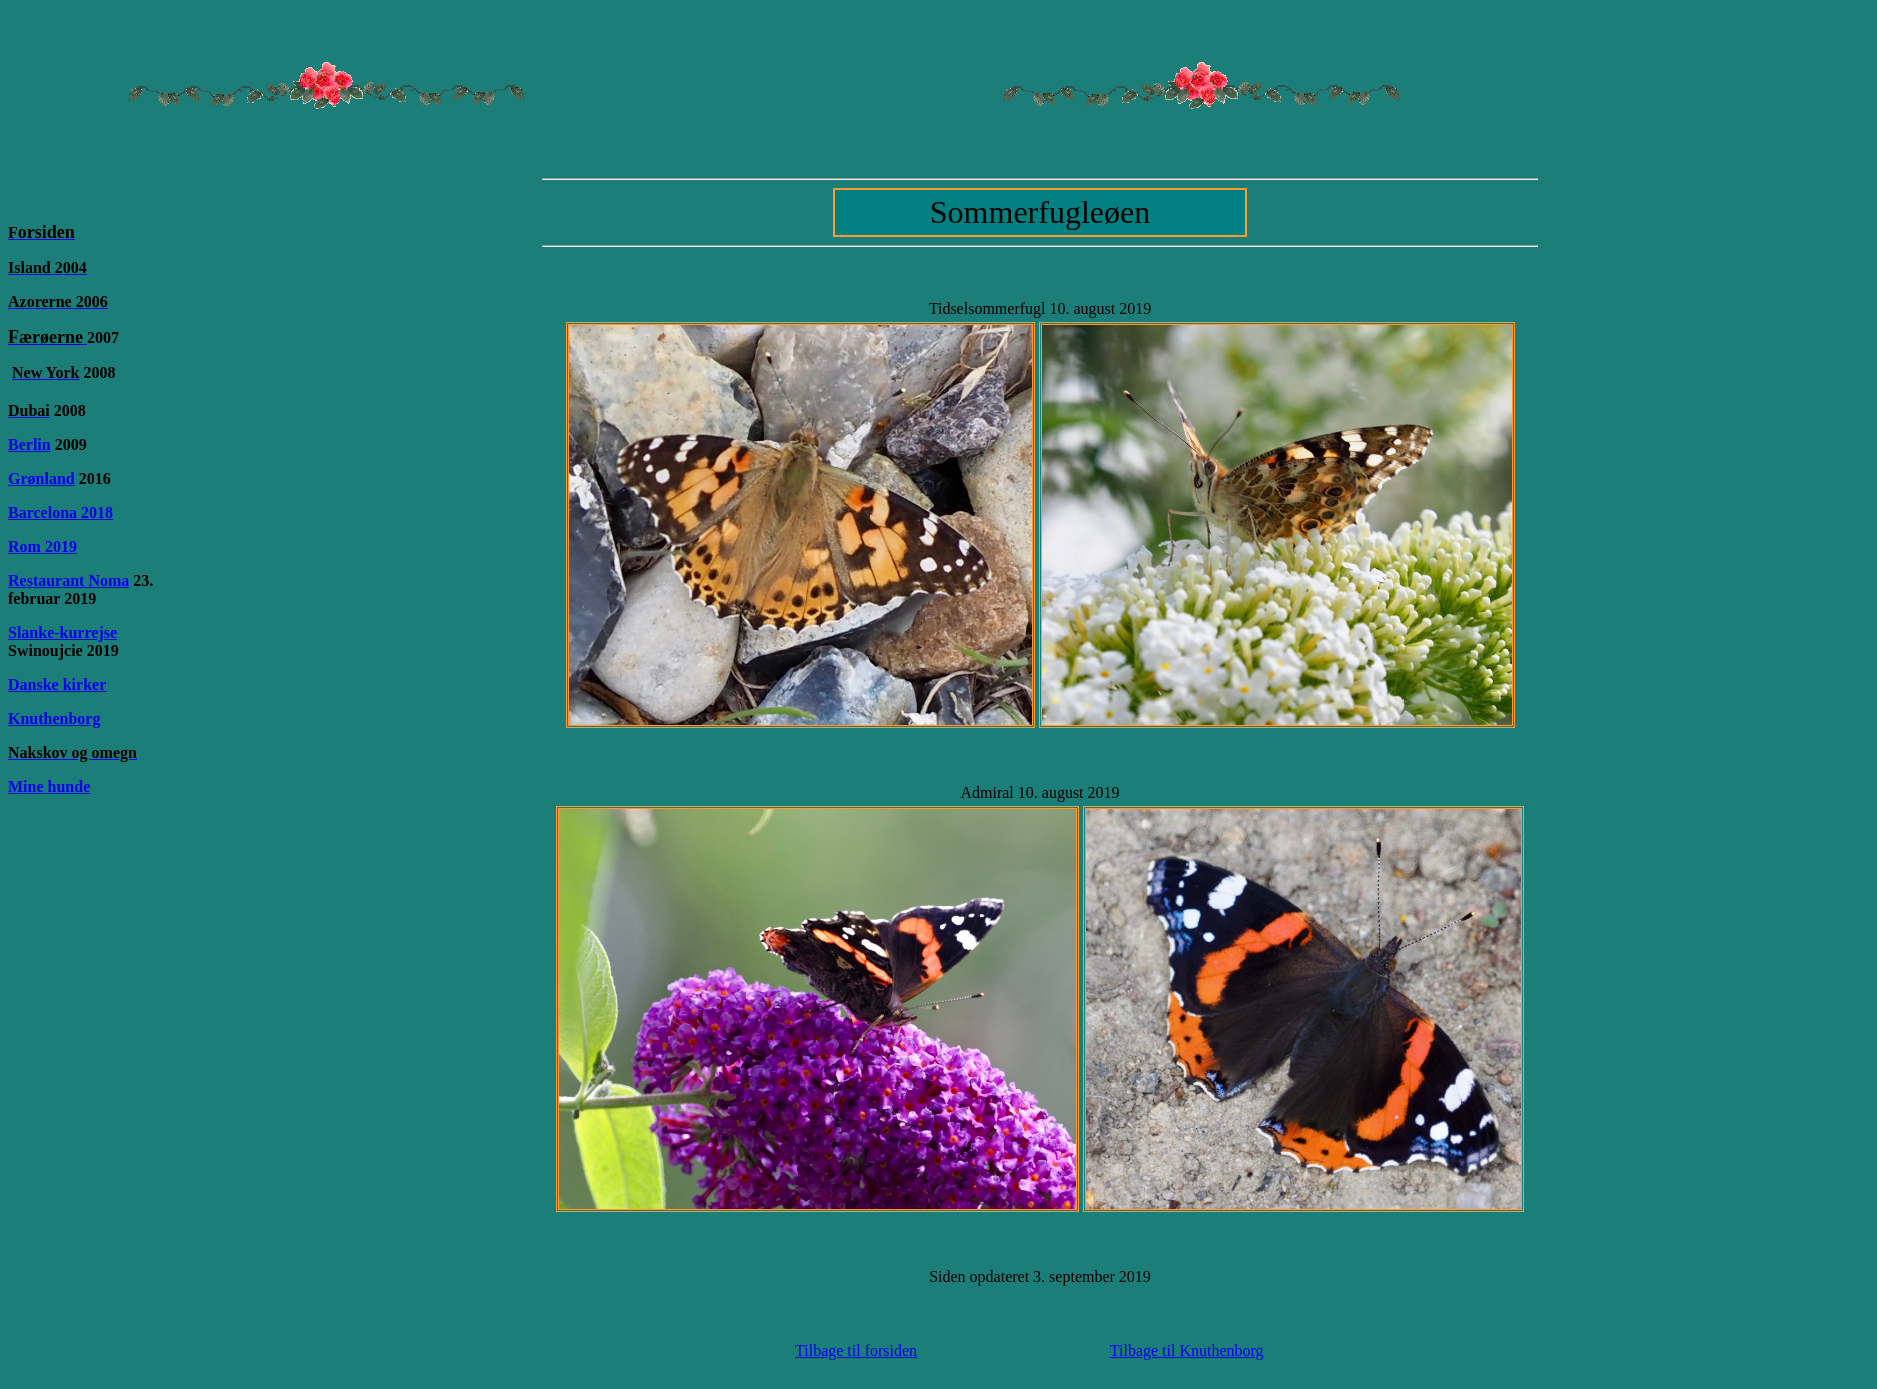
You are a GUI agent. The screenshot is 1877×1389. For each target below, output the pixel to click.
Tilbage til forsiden (856, 1350)
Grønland (41, 478)
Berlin (29, 444)
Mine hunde (49, 786)
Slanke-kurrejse (62, 632)
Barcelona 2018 (60, 512)
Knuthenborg (54, 718)
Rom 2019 (42, 546)
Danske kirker (57, 684)
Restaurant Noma (68, 580)
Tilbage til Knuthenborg (1187, 1350)
